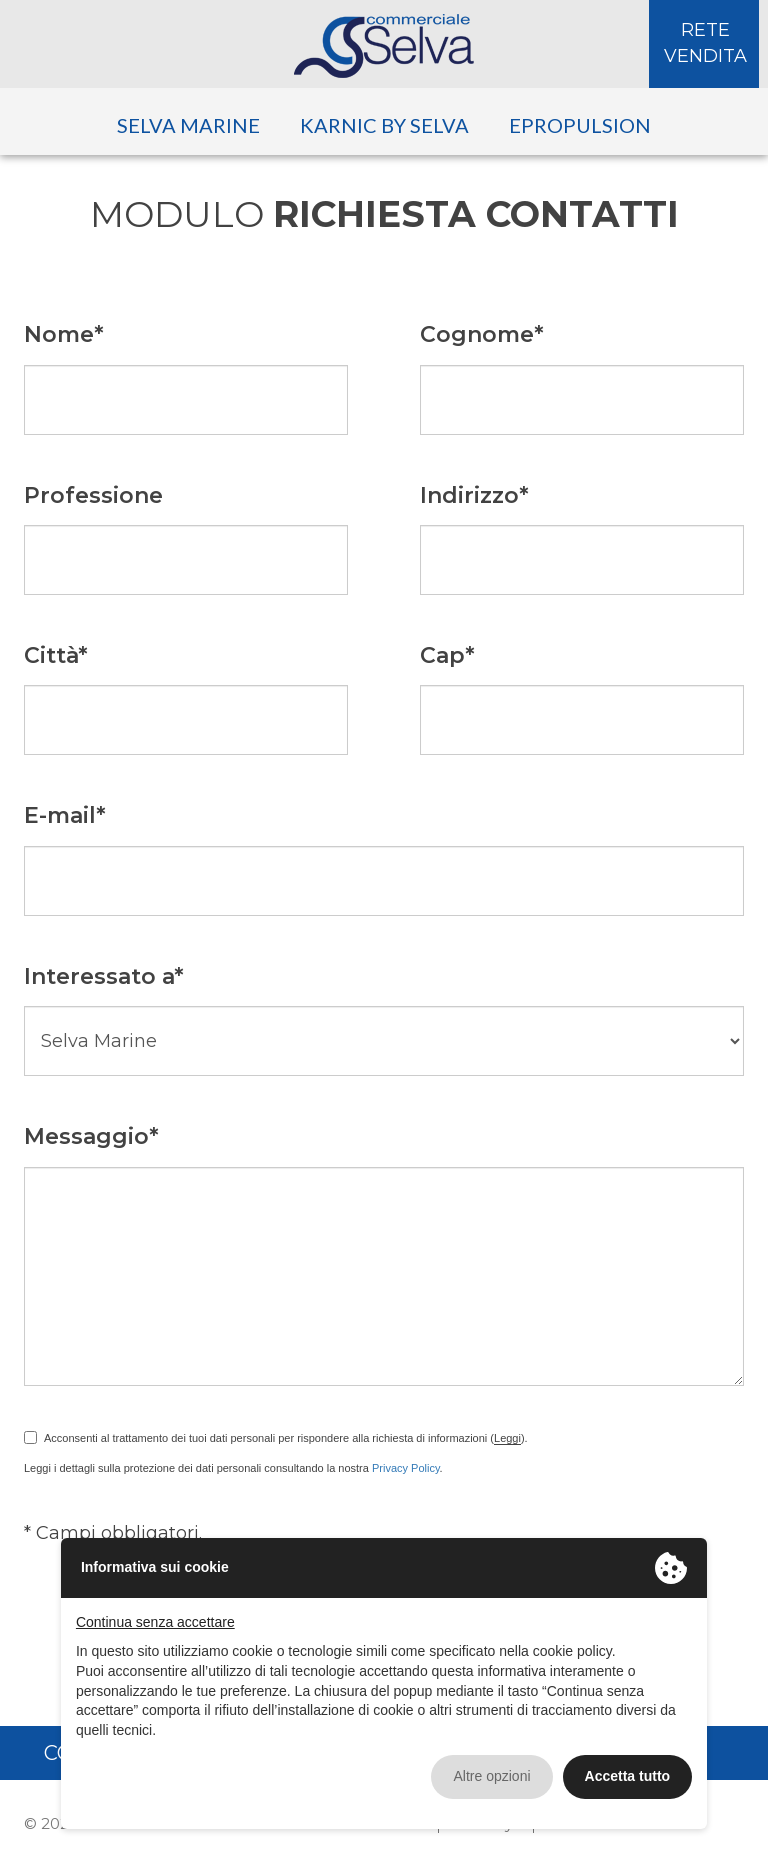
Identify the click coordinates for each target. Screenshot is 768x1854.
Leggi (507, 1438)
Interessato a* (104, 976)
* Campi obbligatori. (113, 1533)
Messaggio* (91, 1136)
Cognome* (482, 334)
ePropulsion (580, 125)
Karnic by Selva (384, 125)
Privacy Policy (406, 1468)
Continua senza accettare (155, 1622)
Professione (93, 495)
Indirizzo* (474, 495)
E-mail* (65, 815)
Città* (56, 655)
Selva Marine (188, 125)
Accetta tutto (628, 1776)
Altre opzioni (491, 1776)
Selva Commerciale (384, 46)
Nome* (64, 334)
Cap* (447, 655)
